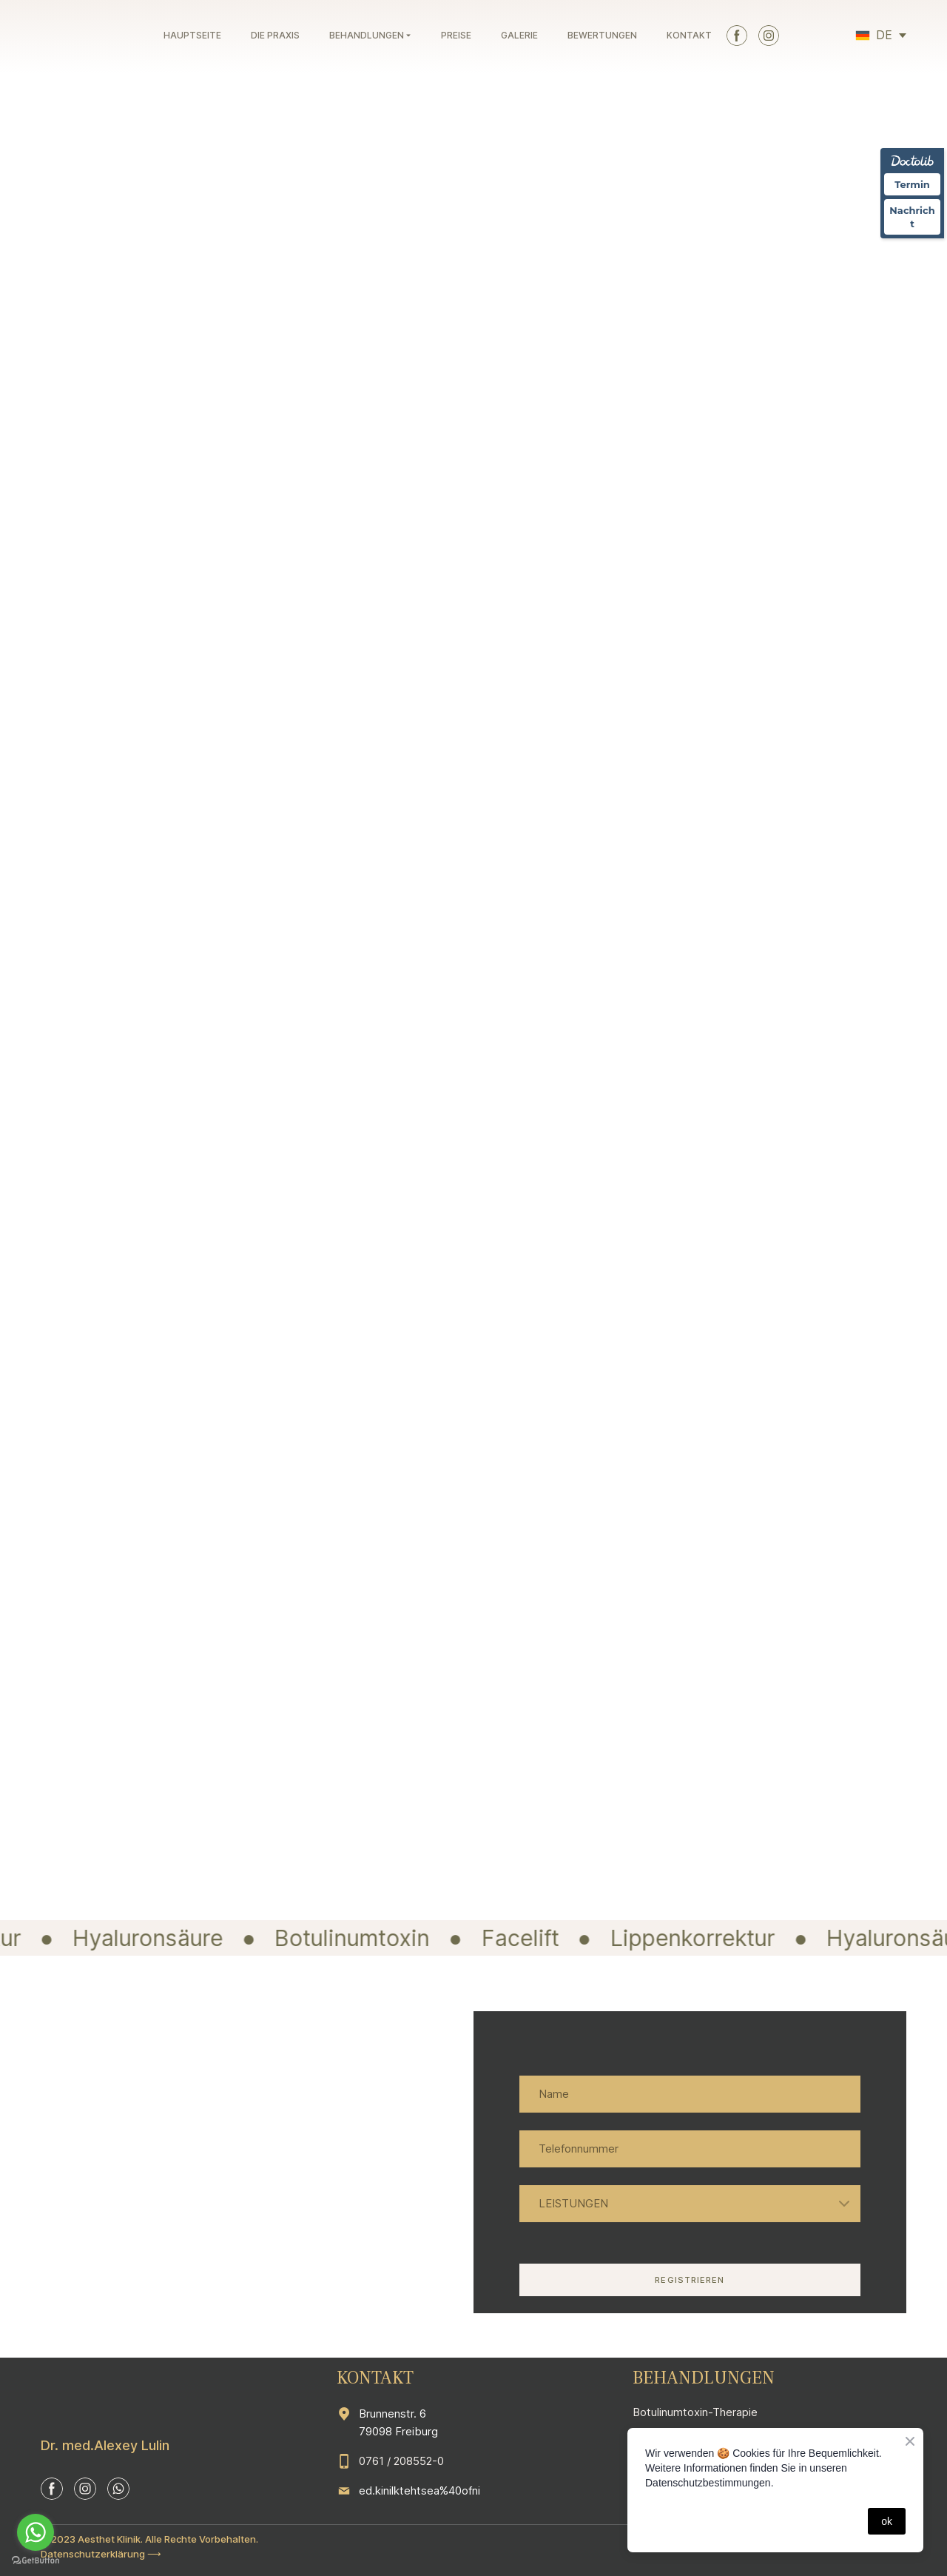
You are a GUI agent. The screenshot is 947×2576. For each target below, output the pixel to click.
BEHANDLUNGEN (366, 35)
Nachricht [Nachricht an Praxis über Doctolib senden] (911, 216)
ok (886, 2521)
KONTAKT (689, 35)
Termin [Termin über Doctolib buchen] (912, 184)
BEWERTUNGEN (602, 35)
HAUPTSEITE (192, 35)
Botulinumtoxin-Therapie (695, 2412)
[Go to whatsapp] (35, 2532)
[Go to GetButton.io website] (35, 2561)
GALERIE (519, 35)
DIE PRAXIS (275, 35)
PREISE (456, 35)
